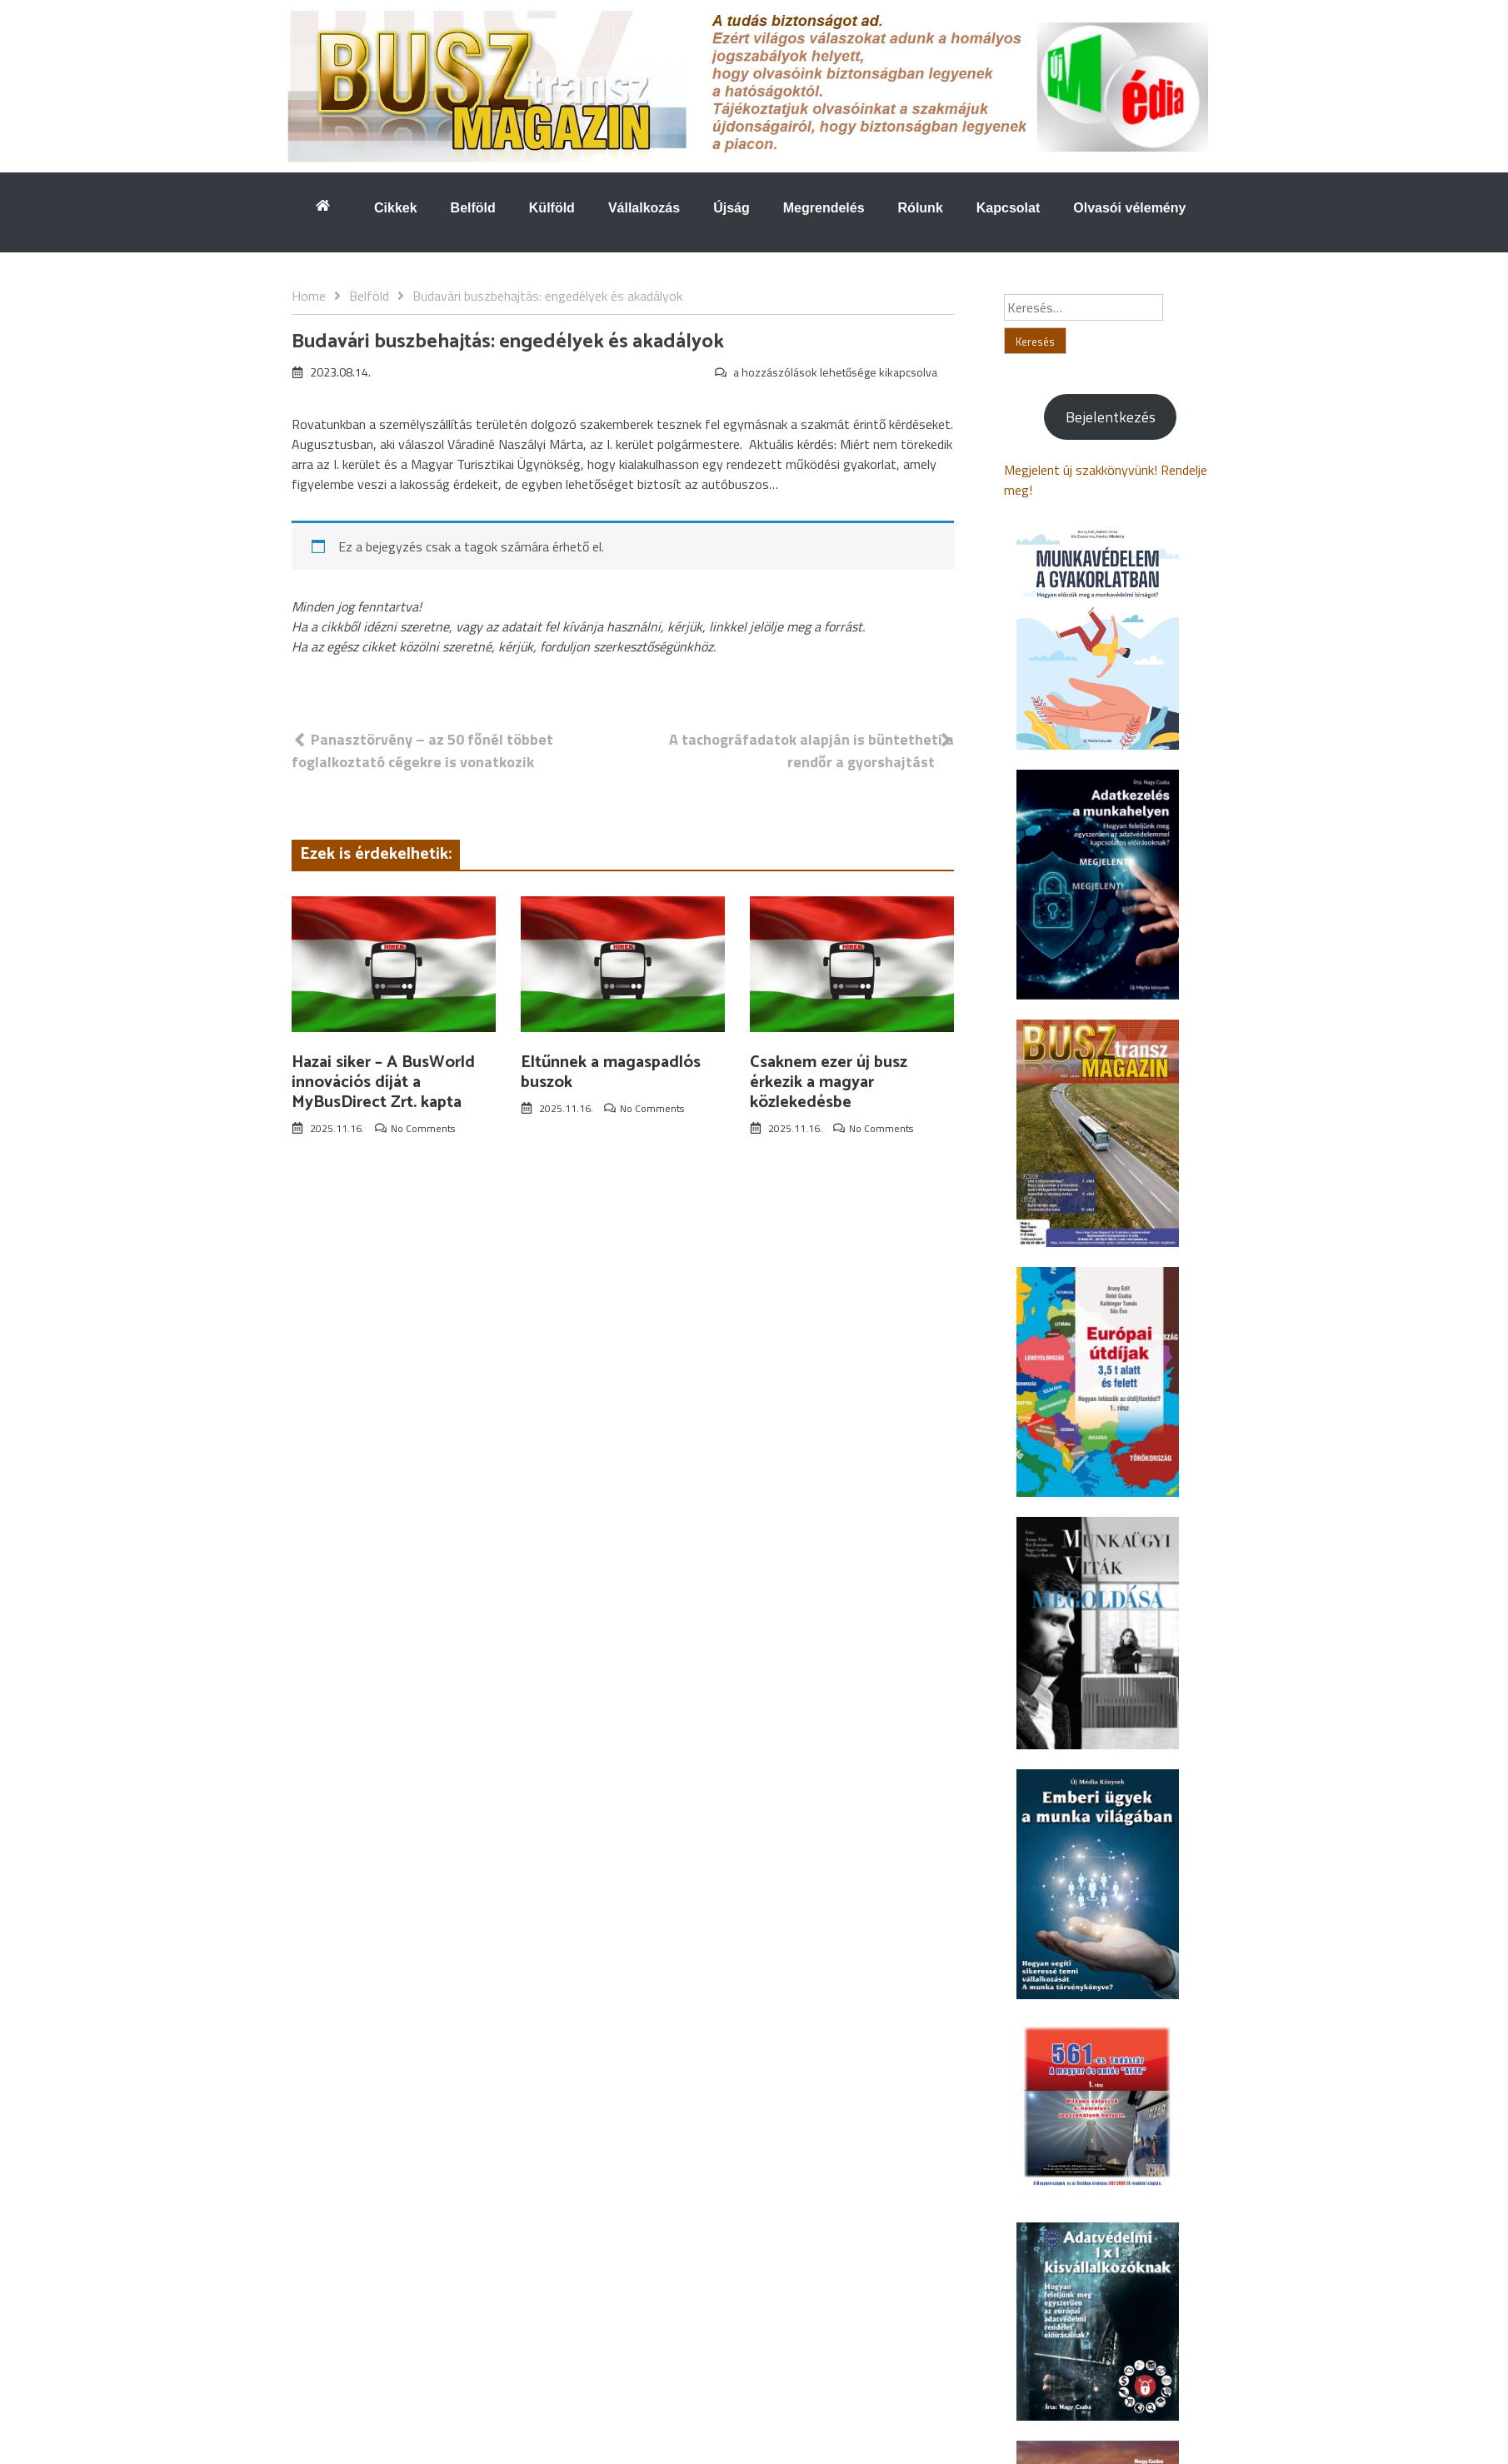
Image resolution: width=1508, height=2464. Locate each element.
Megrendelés (824, 208)
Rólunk (920, 208)
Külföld (552, 208)
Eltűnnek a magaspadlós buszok (611, 1072)
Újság (731, 208)
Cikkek (395, 208)
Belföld (473, 208)
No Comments (423, 1128)
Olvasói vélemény (1129, 208)
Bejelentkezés (1111, 417)
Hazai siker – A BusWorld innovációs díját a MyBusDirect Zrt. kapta (383, 1082)
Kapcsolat (1008, 208)
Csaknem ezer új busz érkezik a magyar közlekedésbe (828, 1082)
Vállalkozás (644, 208)
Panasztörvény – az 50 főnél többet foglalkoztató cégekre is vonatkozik (422, 750)
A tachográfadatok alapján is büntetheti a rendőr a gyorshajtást (811, 750)
